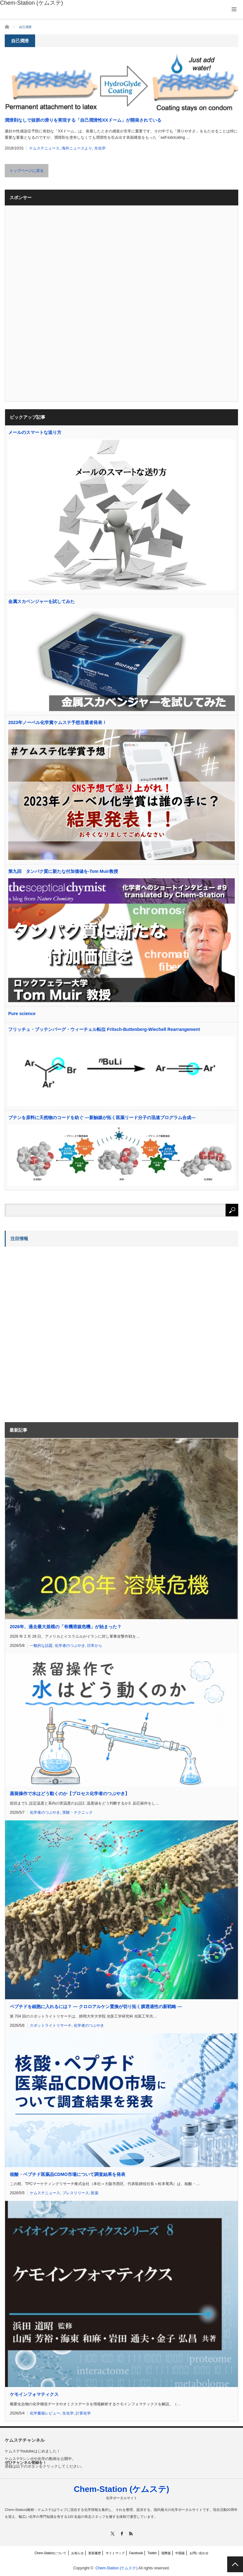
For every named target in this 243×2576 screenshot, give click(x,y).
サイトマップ (115, 2553)
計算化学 (83, 2413)
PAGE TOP (235, 2564)
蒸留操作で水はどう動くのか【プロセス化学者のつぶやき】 (69, 1793)
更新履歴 (94, 2553)
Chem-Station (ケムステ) (121, 2489)
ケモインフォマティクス (34, 2394)
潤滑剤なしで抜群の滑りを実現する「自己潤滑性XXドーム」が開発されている (83, 120)
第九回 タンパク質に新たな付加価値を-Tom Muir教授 (63, 871)
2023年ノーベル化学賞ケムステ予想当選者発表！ (57, 722)
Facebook (136, 2553)
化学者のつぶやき (70, 1645)
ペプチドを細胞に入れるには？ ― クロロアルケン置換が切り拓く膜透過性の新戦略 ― (96, 2006)
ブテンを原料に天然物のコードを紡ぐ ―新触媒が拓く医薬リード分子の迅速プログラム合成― (102, 1117)
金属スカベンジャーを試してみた (41, 601)
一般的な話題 (41, 1645)
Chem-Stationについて (50, 2553)
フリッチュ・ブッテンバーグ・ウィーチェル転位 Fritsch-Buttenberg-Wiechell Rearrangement (104, 1029)
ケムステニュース (44, 148)
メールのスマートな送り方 (34, 432)
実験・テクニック (77, 1812)
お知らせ (77, 2553)
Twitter (152, 2553)
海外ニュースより (77, 148)
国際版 (166, 2553)
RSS (131, 2533)
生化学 (100, 148)
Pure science (21, 1013)
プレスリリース (75, 2193)
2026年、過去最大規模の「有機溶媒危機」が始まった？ (66, 1626)
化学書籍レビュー (45, 2413)
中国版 (180, 2553)
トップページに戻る (26, 170)
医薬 (94, 2193)
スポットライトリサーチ (51, 2025)
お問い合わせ (199, 2553)
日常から (94, 1645)
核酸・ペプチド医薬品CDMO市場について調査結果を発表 (67, 2174)
